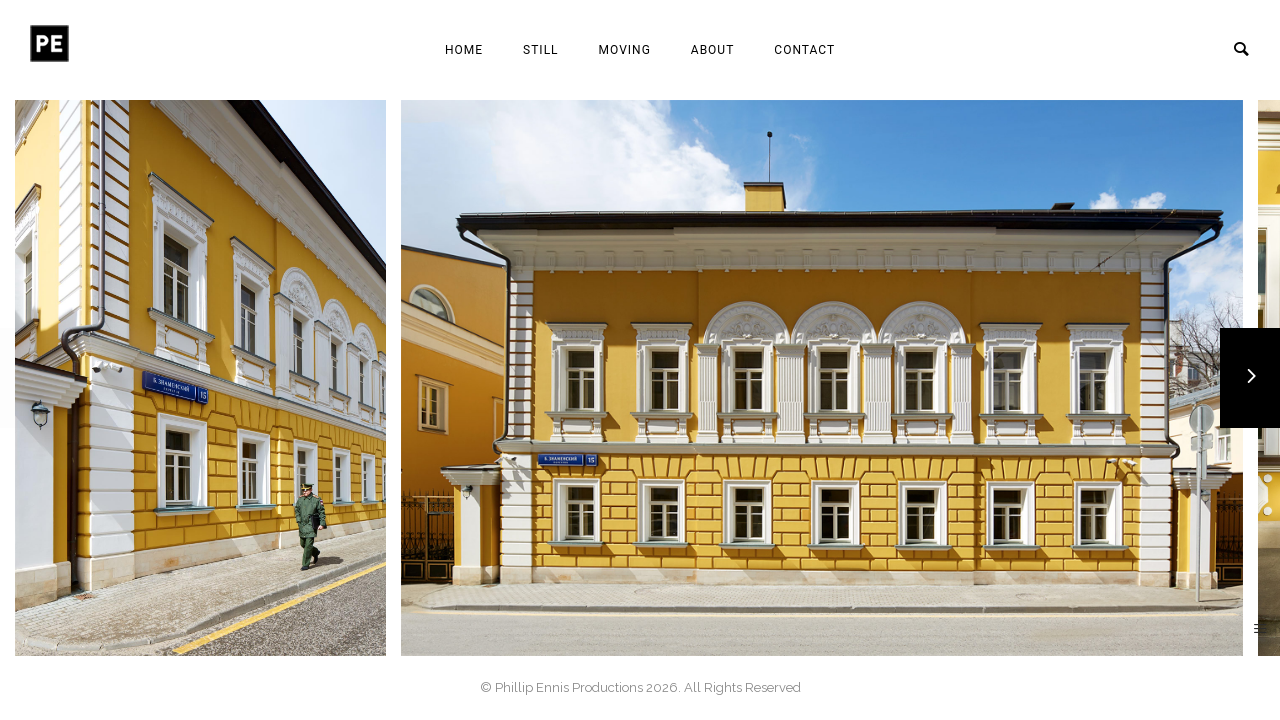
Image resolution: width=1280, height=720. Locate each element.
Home (464, 50)
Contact (804, 50)
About (713, 50)
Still (540, 50)
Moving (625, 50)
